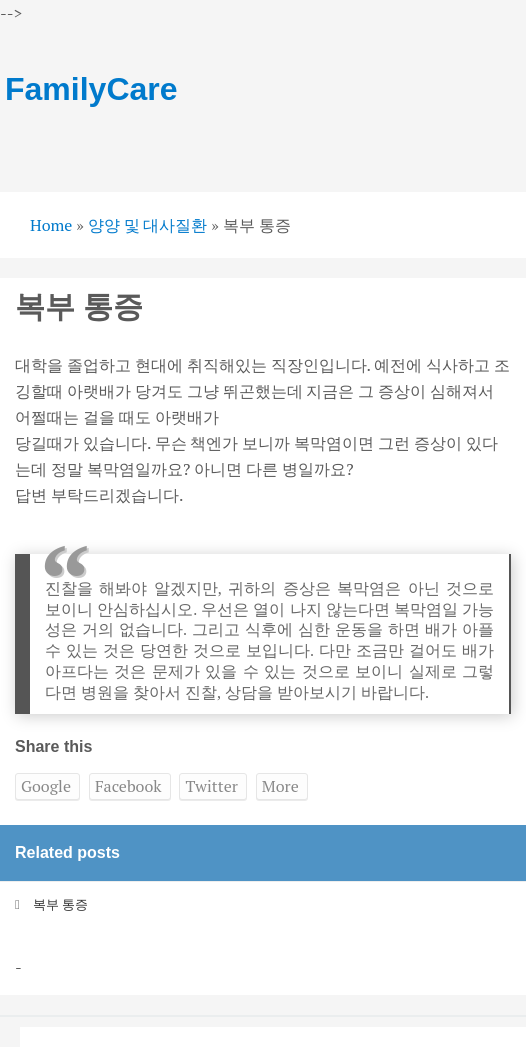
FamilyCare (91, 89)
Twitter (211, 786)
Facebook (128, 786)
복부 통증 (60, 904)
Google (46, 786)
